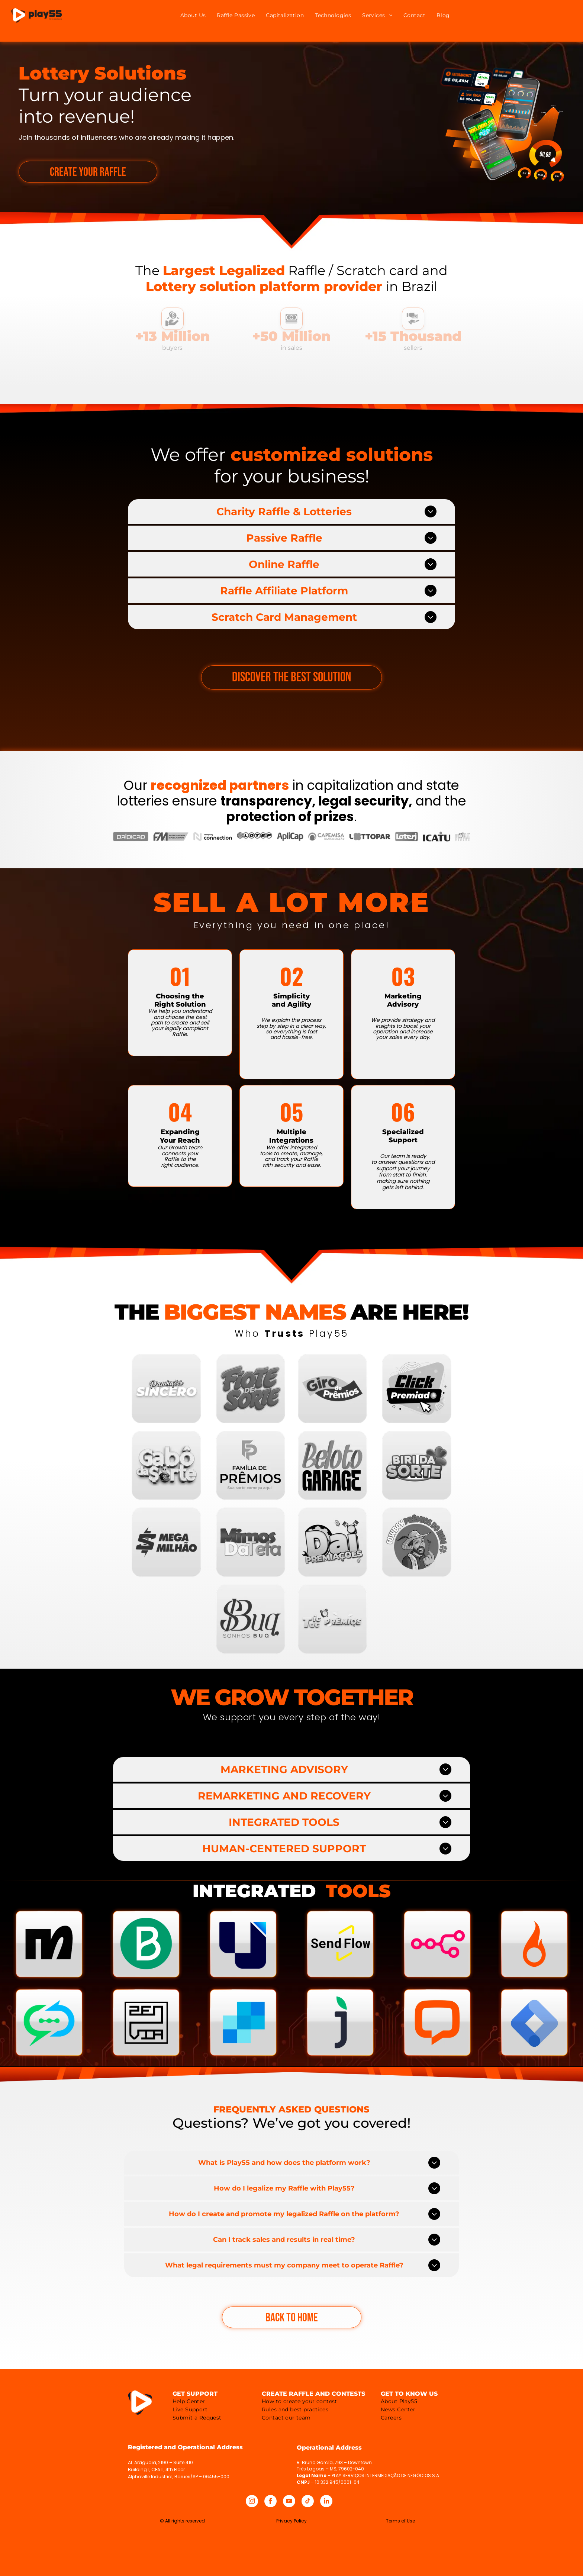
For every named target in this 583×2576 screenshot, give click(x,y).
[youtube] (289, 2502)
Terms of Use (400, 2521)
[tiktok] (308, 2502)
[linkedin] (326, 2502)
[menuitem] (193, 15)
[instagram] (252, 2502)
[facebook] (270, 2502)
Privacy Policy (291, 2521)
